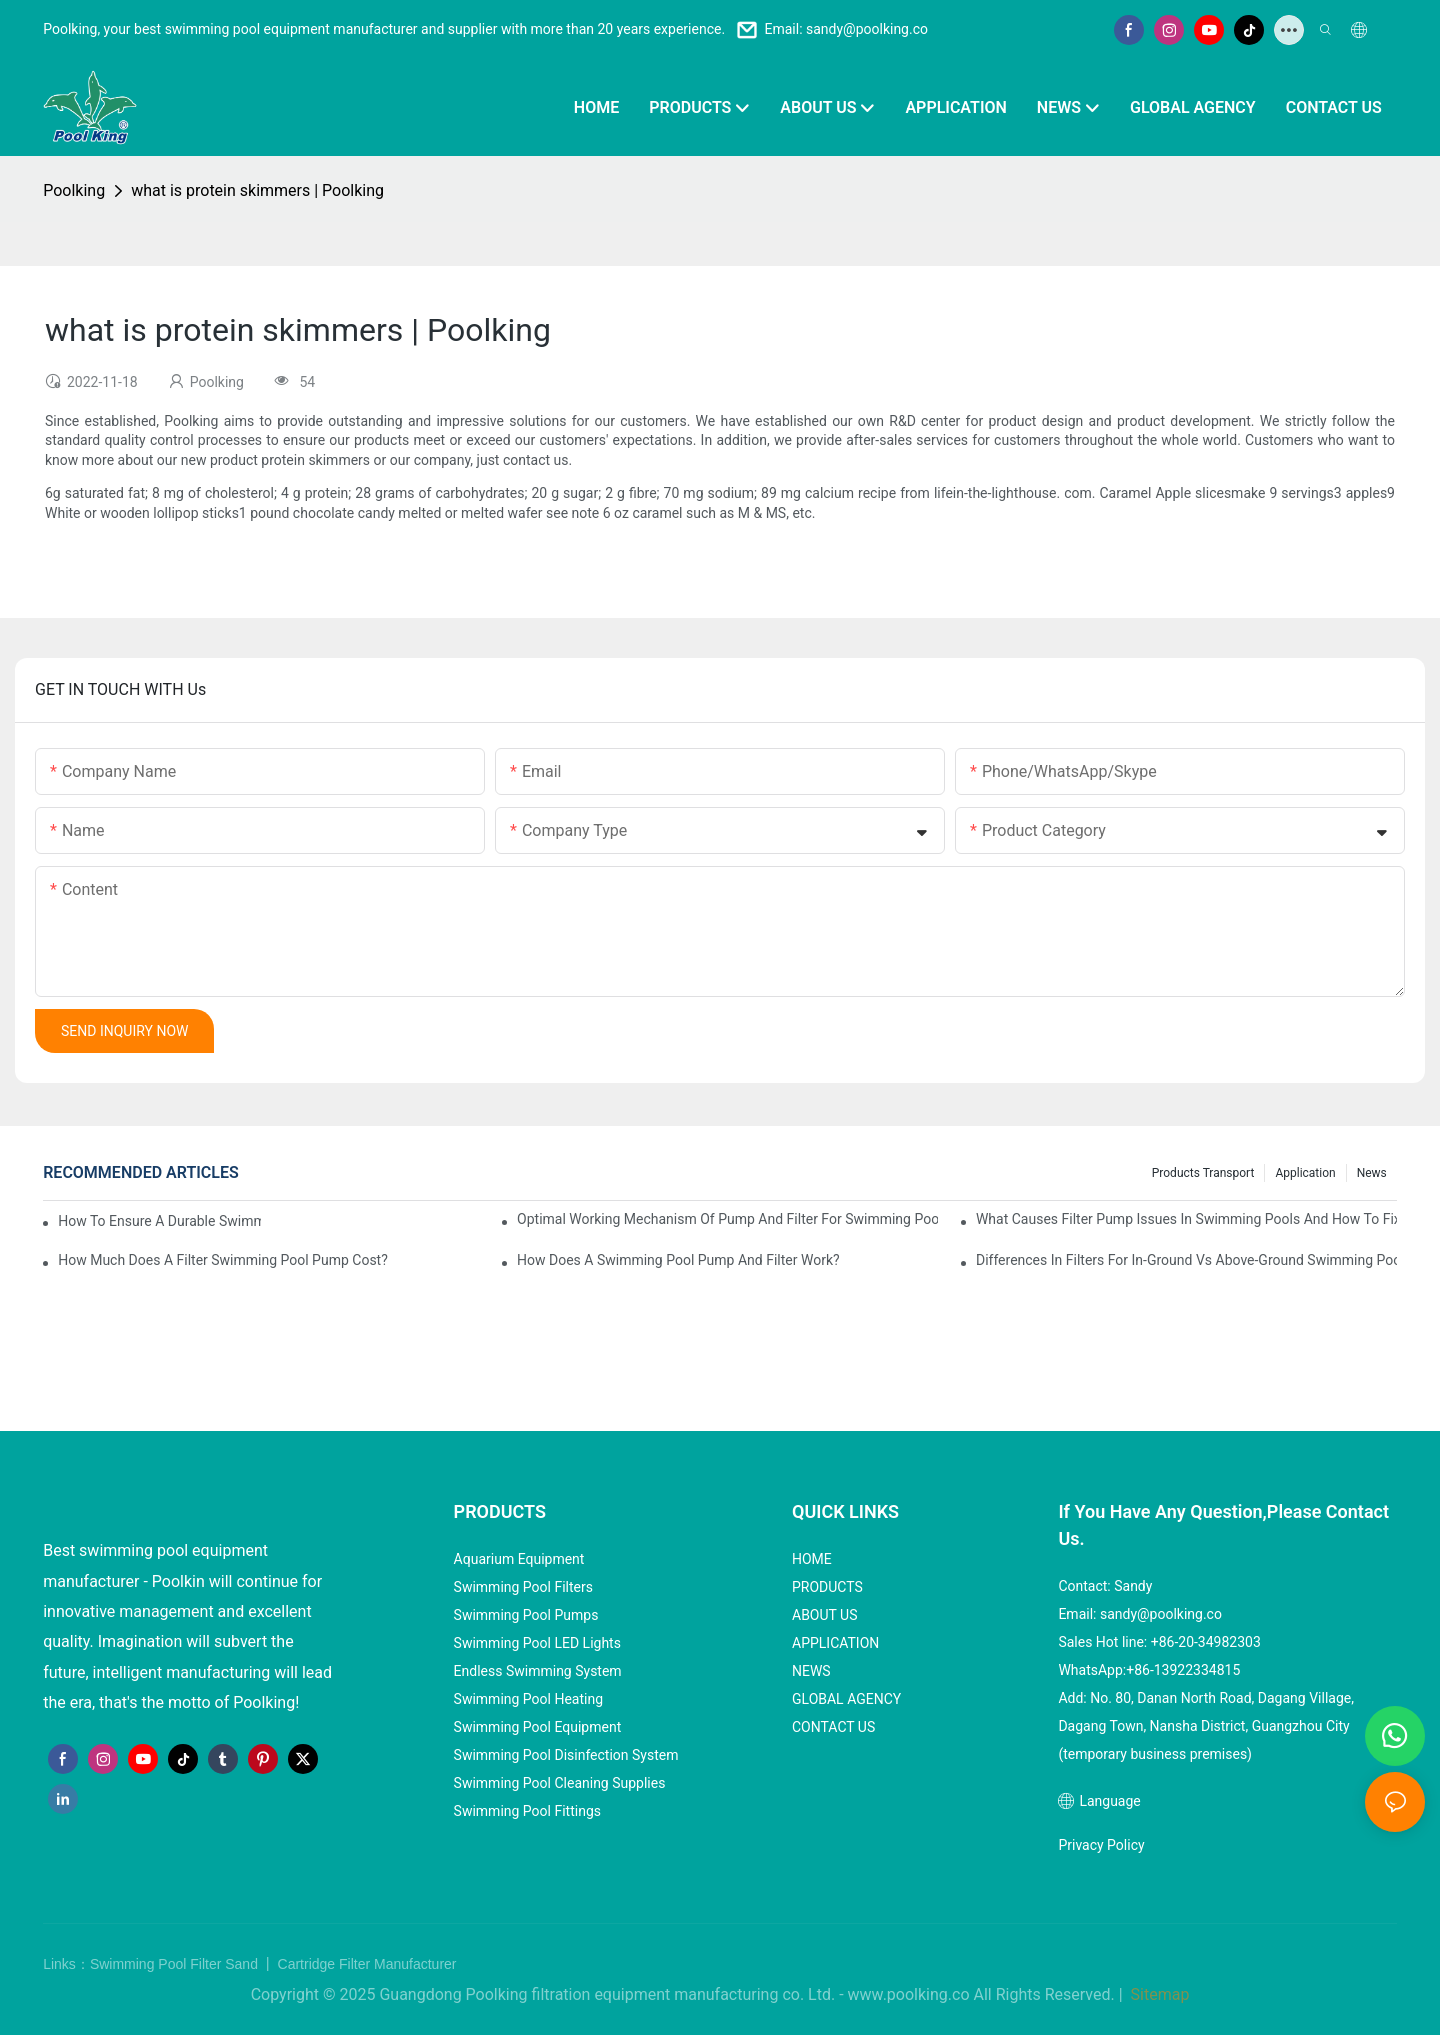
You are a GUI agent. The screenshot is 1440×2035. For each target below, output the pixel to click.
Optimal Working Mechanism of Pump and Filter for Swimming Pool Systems (727, 1219)
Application (1305, 1173)
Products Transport (1203, 1173)
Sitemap (1158, 1994)
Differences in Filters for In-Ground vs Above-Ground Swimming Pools (1186, 1260)
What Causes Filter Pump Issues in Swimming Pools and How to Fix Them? (1186, 1219)
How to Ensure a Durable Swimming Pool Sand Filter (159, 1221)
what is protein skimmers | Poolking (257, 190)
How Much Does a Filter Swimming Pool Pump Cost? (223, 1260)
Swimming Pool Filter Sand (176, 1964)
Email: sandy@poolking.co (846, 29)
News (1372, 1173)
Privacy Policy (1101, 1845)
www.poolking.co (909, 1994)
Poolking (74, 190)
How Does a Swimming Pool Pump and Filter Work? (678, 1260)
